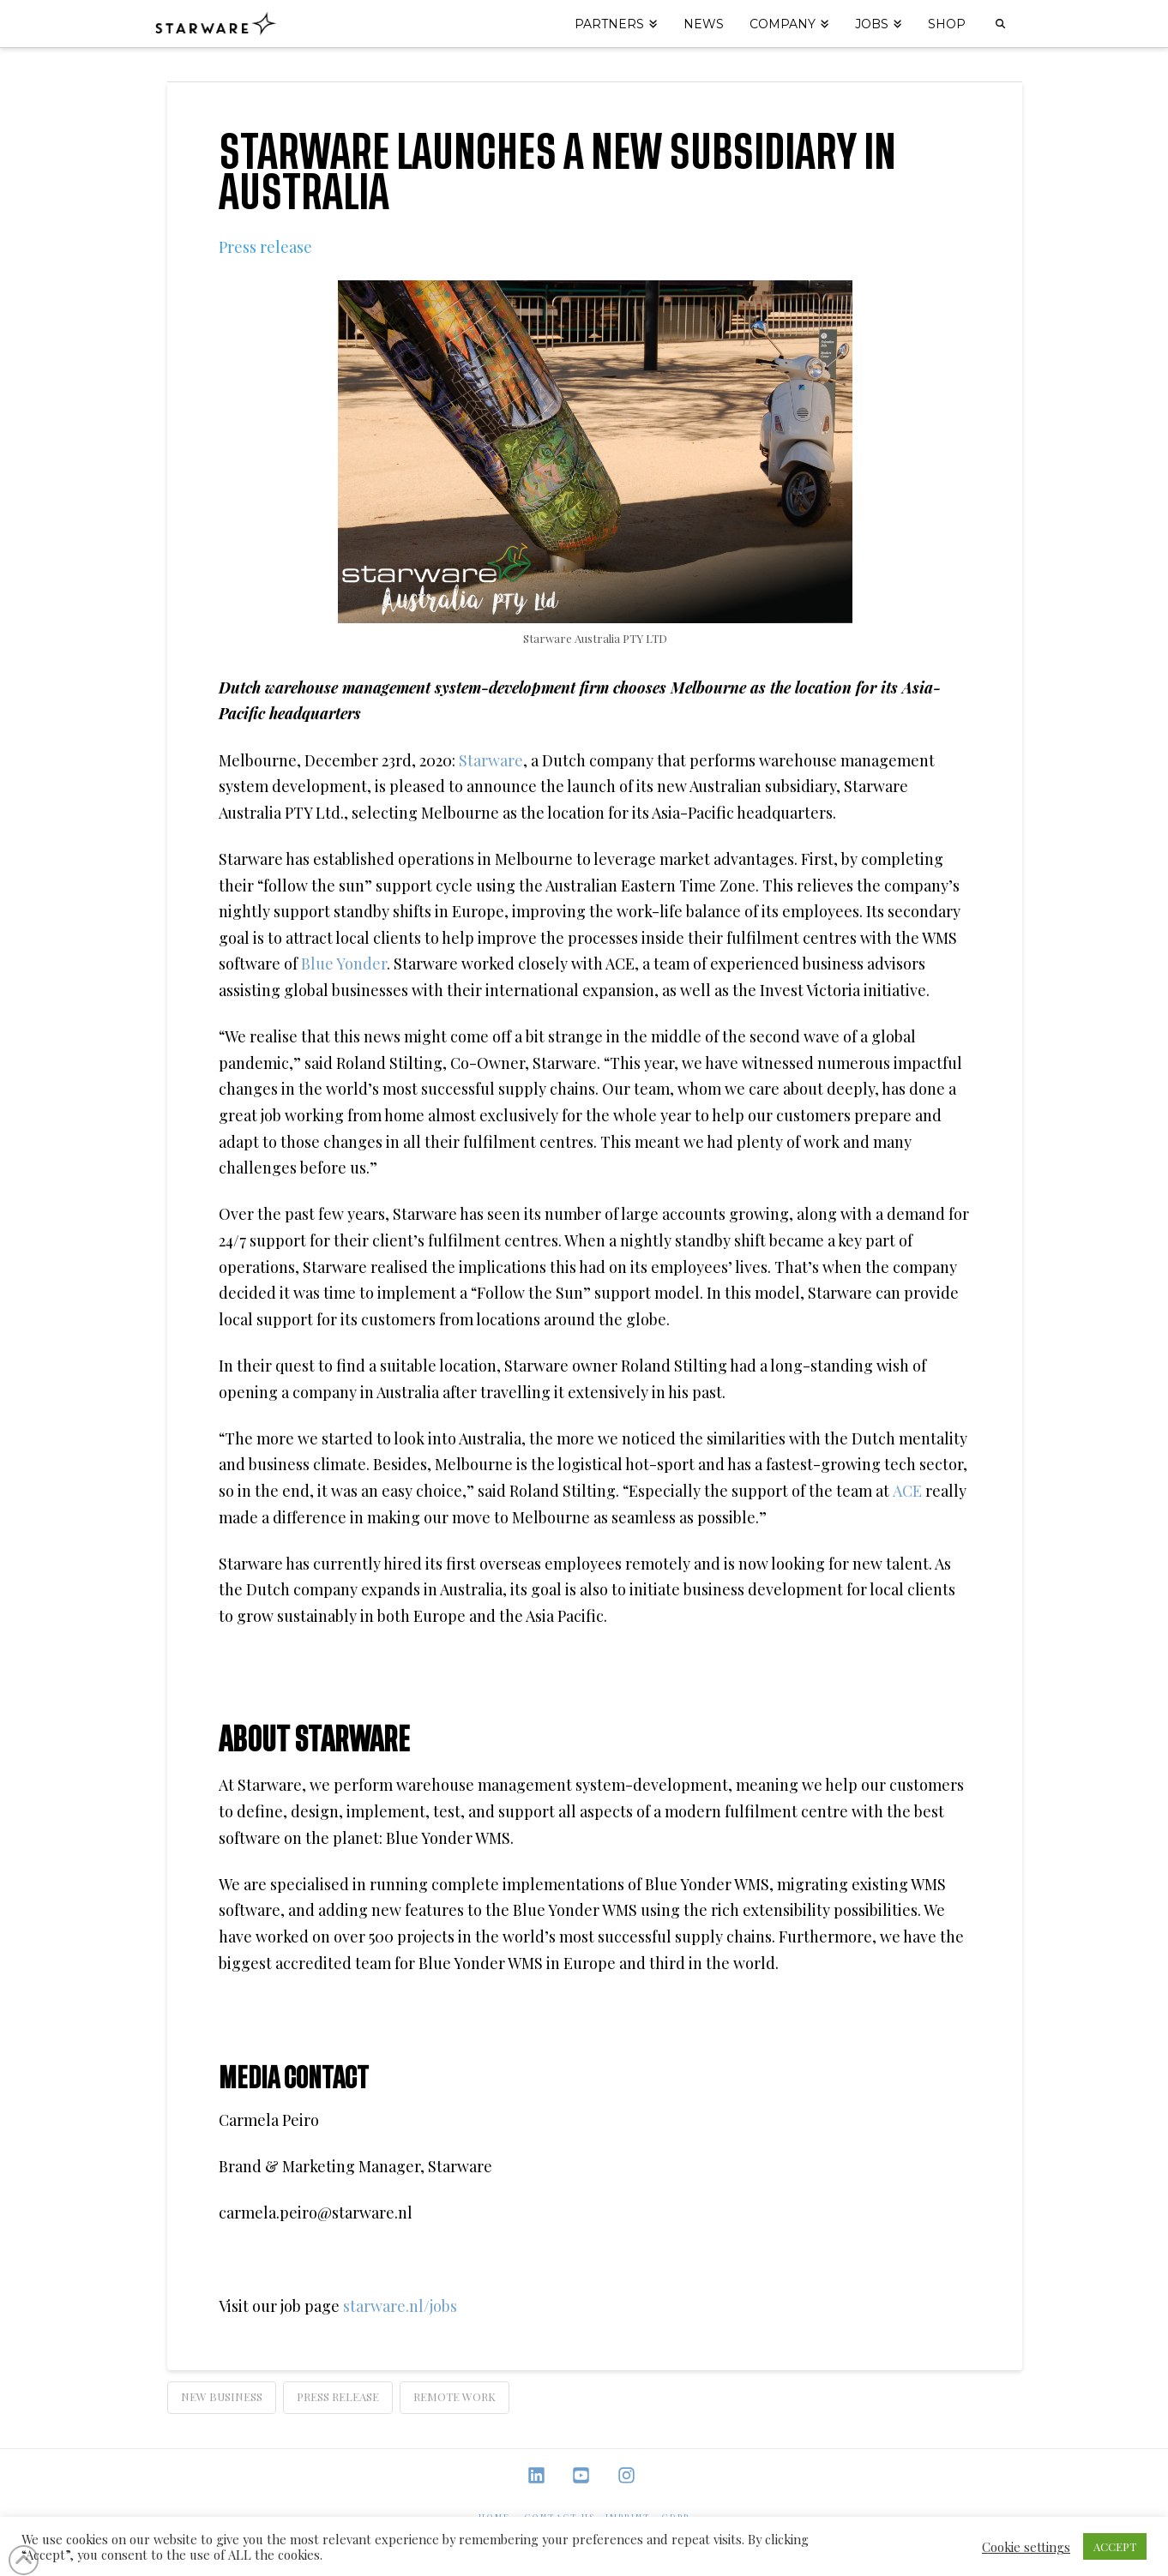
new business (221, 2396)
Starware (491, 760)
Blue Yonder (344, 963)
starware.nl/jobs (400, 2306)
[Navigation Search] (999, 23)
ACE (909, 1490)
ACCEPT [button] (1114, 2546)
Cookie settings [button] (1026, 2547)
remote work (454, 2396)
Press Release (338, 2396)
